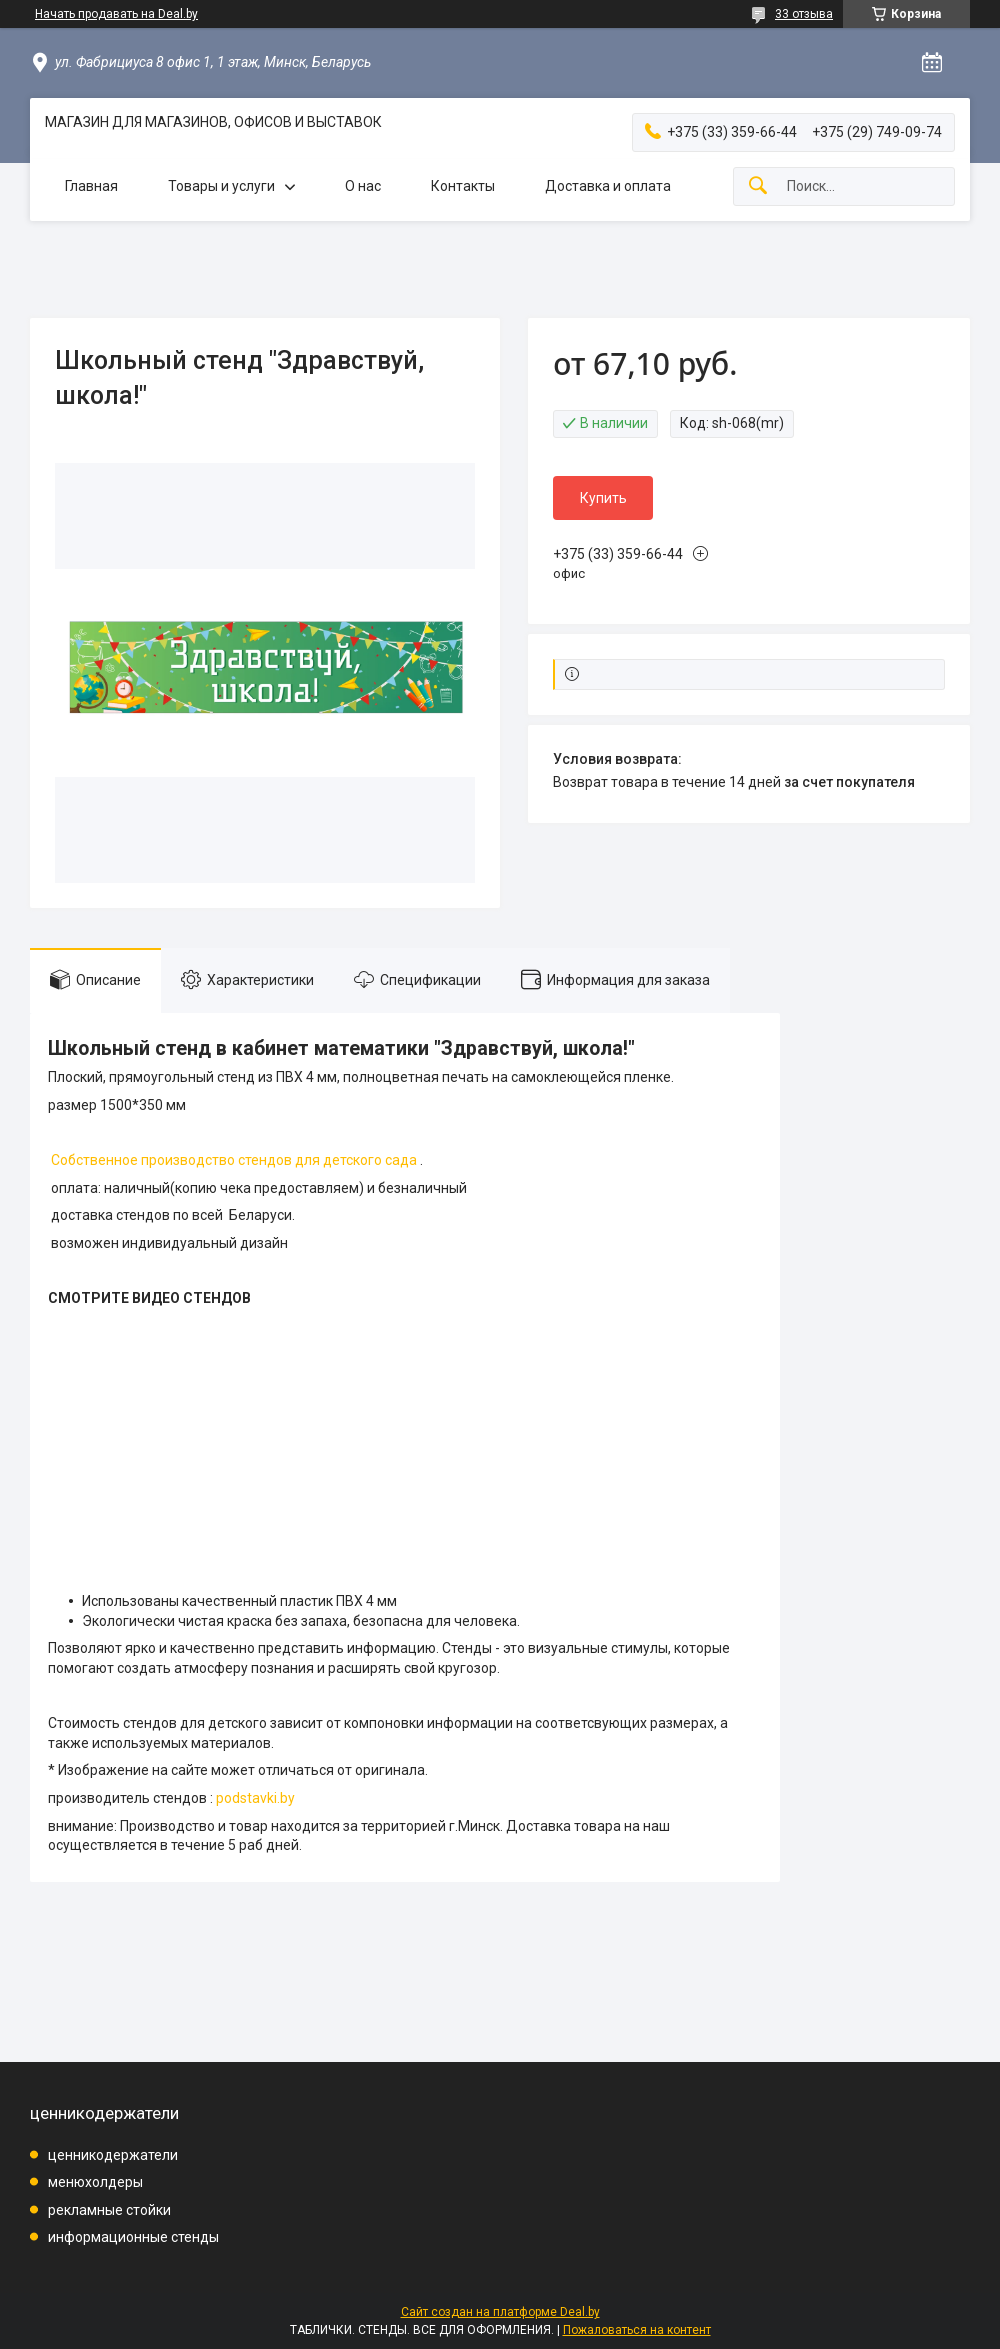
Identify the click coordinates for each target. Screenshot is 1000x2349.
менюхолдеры (95, 2182)
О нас (363, 186)
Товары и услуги (221, 186)
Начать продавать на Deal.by (116, 14)
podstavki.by (255, 1798)
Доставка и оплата (608, 186)
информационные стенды (133, 2237)
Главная (91, 186)
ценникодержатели (113, 2155)
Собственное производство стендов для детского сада (234, 1160)
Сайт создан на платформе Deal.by (500, 2312)
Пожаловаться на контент (637, 2330)
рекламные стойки (109, 2210)
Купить (603, 498)
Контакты (463, 186)
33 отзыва (804, 14)
